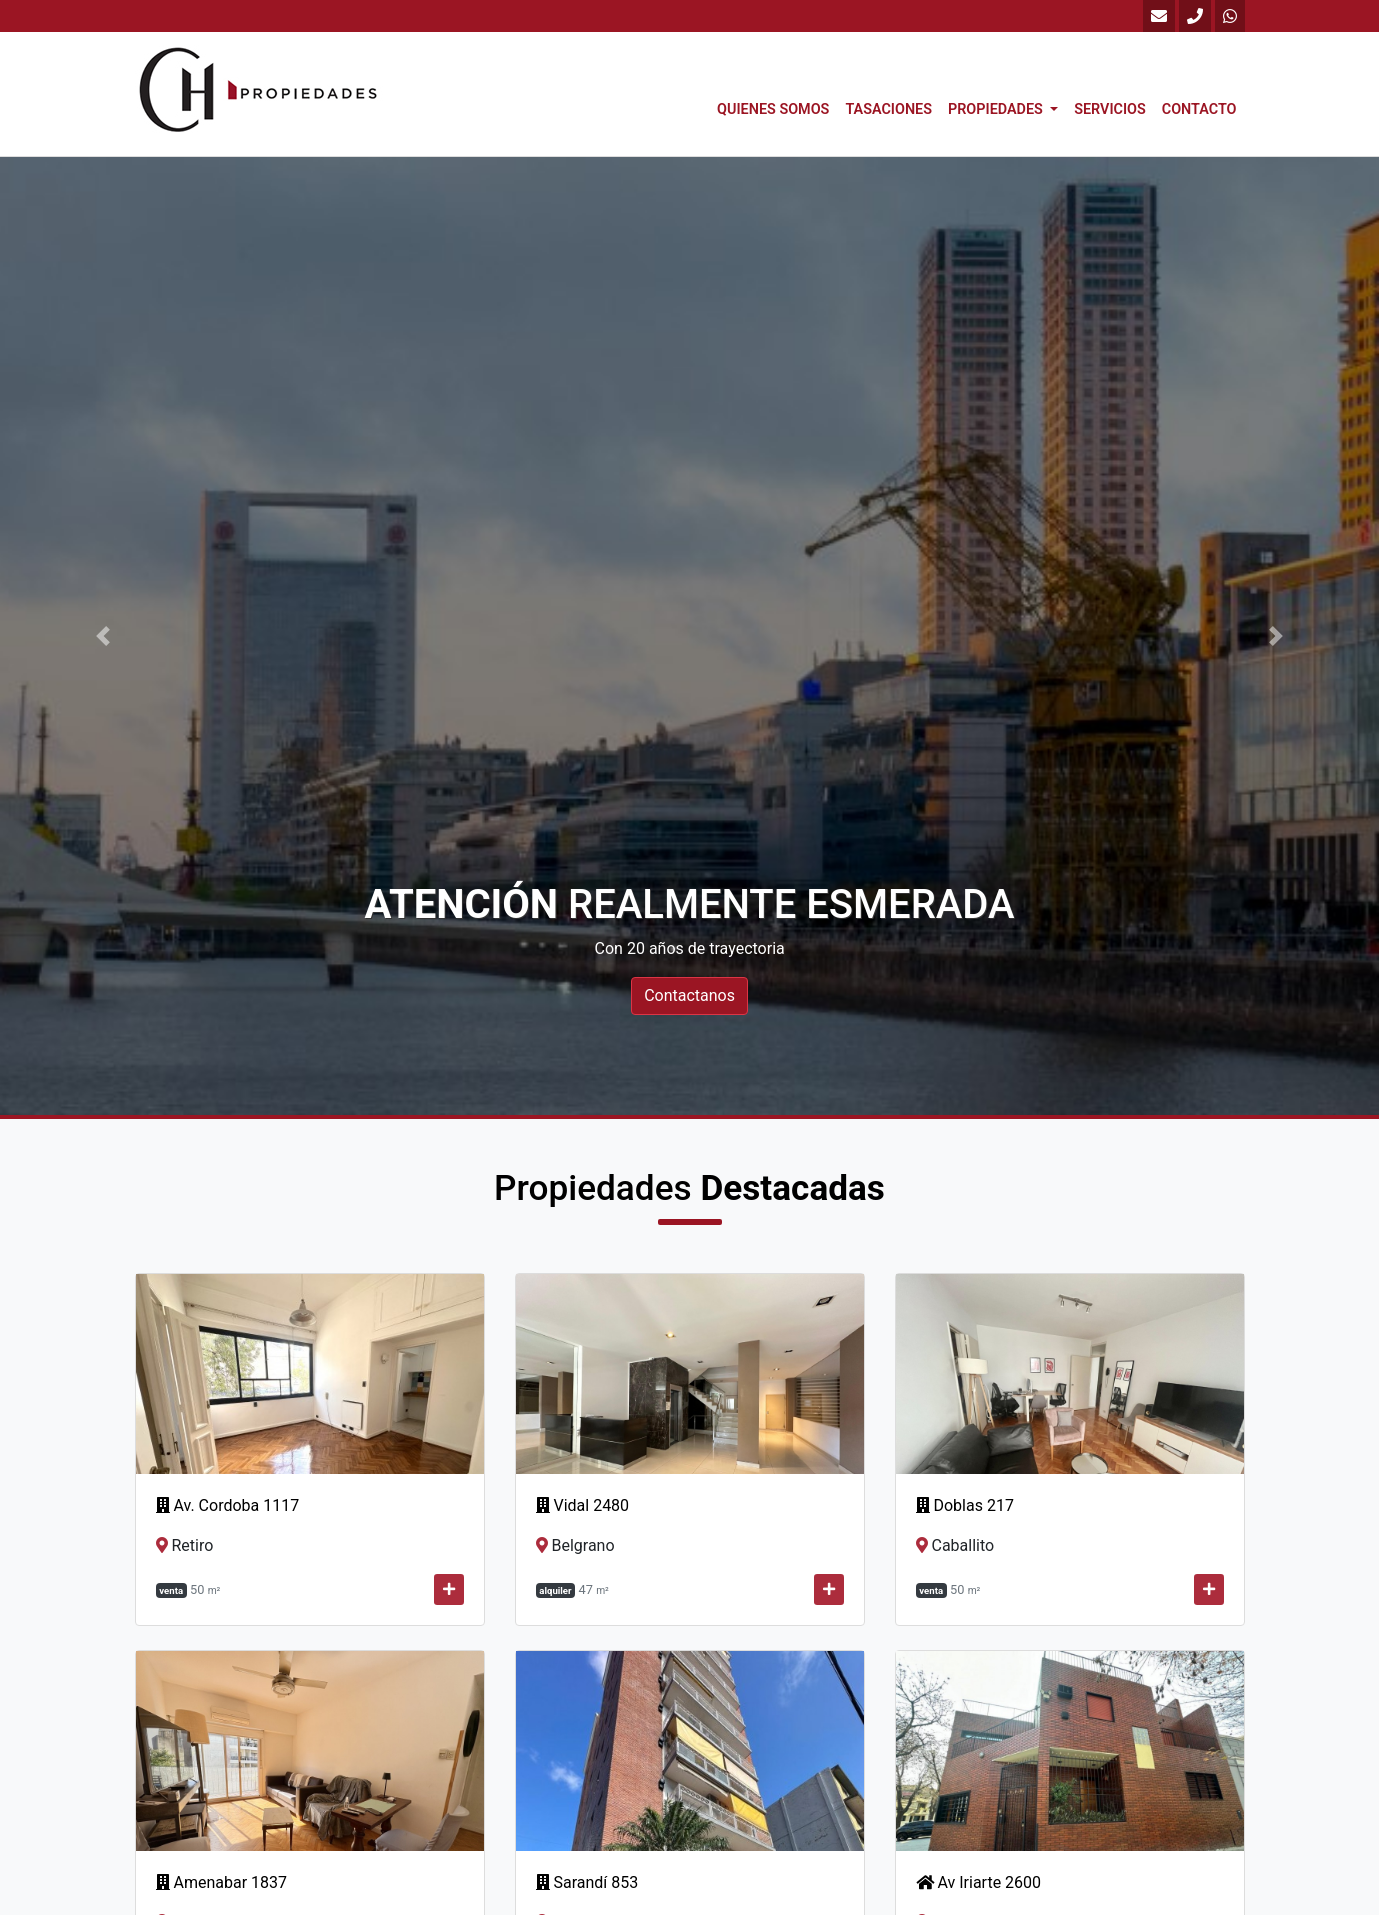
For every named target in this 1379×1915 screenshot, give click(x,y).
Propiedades (997, 109)
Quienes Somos (773, 109)
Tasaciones (888, 109)
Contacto (1199, 109)
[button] (103, 636)
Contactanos (689, 995)
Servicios (1110, 109)
